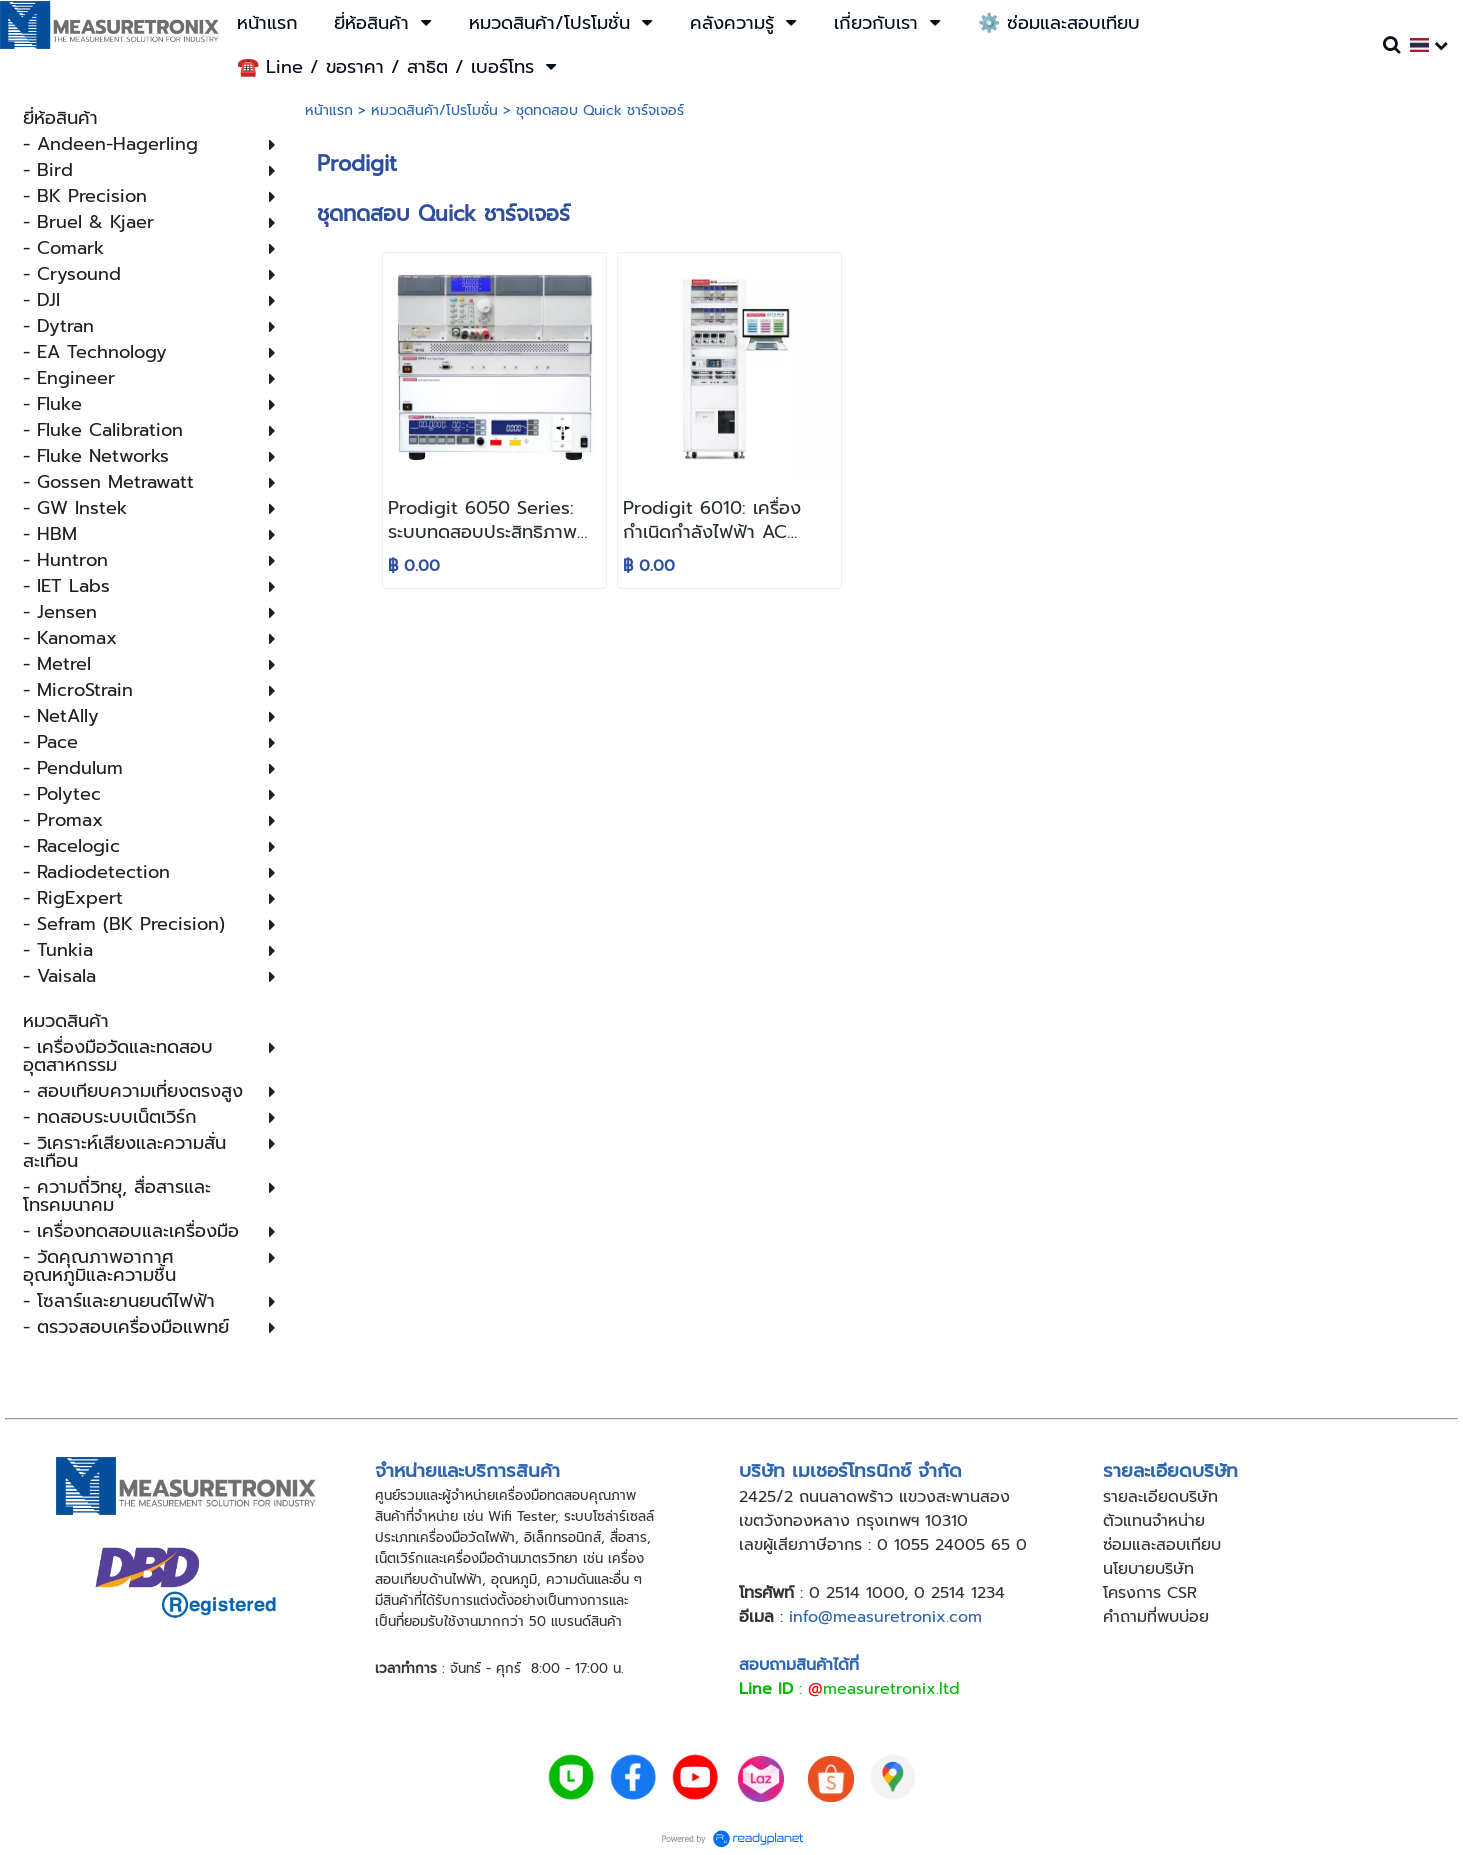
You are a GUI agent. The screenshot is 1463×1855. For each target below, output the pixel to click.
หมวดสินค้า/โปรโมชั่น (434, 110)
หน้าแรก (329, 110)
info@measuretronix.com (885, 1617)
